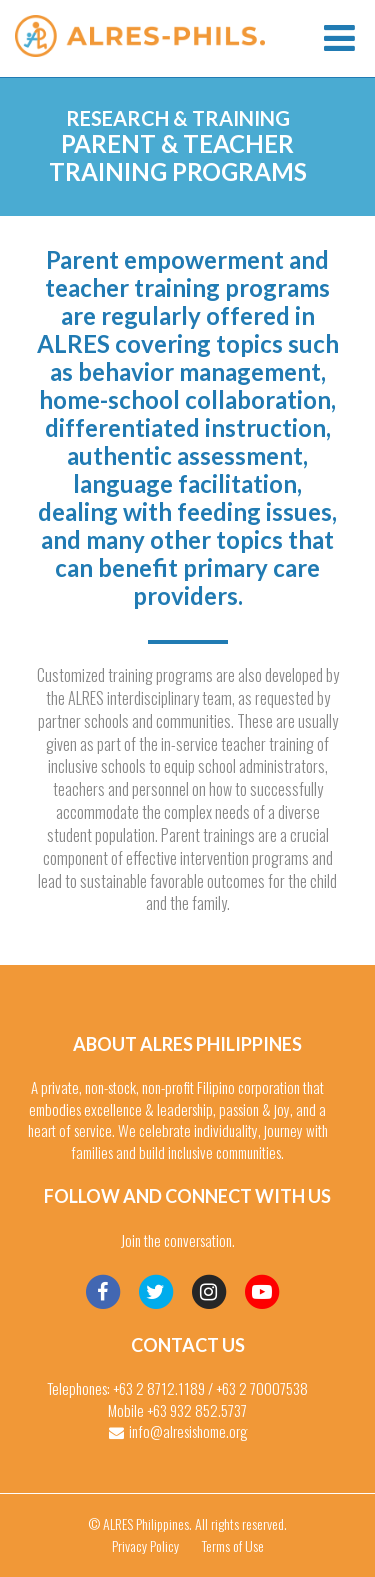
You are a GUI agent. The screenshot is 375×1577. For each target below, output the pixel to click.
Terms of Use (233, 1545)
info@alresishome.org (188, 1431)
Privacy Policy (145, 1545)
